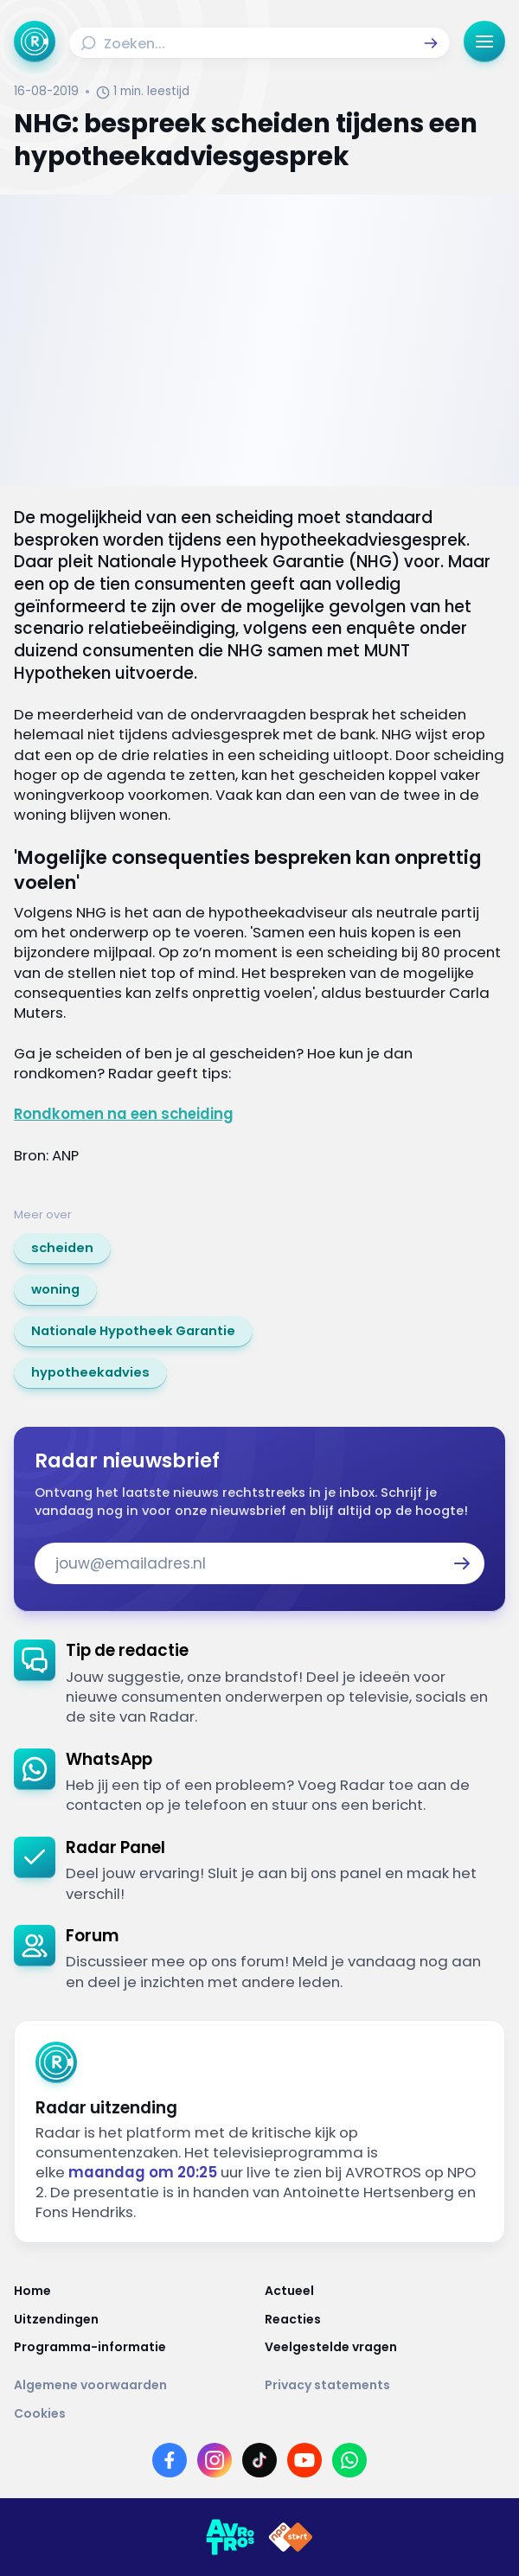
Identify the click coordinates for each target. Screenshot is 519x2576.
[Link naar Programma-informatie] (134, 2346)
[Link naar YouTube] (304, 2460)
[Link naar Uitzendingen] (134, 2319)
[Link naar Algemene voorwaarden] (134, 2385)
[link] (62, 1248)
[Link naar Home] (134, 2290)
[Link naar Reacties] (385, 2319)
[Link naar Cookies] (259, 2413)
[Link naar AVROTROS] (230, 2537)
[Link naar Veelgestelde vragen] (385, 2346)
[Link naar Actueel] (385, 2290)
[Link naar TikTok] (259, 2460)
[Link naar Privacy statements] (385, 2385)
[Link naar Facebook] (169, 2460)
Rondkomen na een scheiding (124, 1113)
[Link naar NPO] (290, 2537)
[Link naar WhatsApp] (349, 2460)
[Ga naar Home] (34, 41)
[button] (430, 43)
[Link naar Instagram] (214, 2460)
